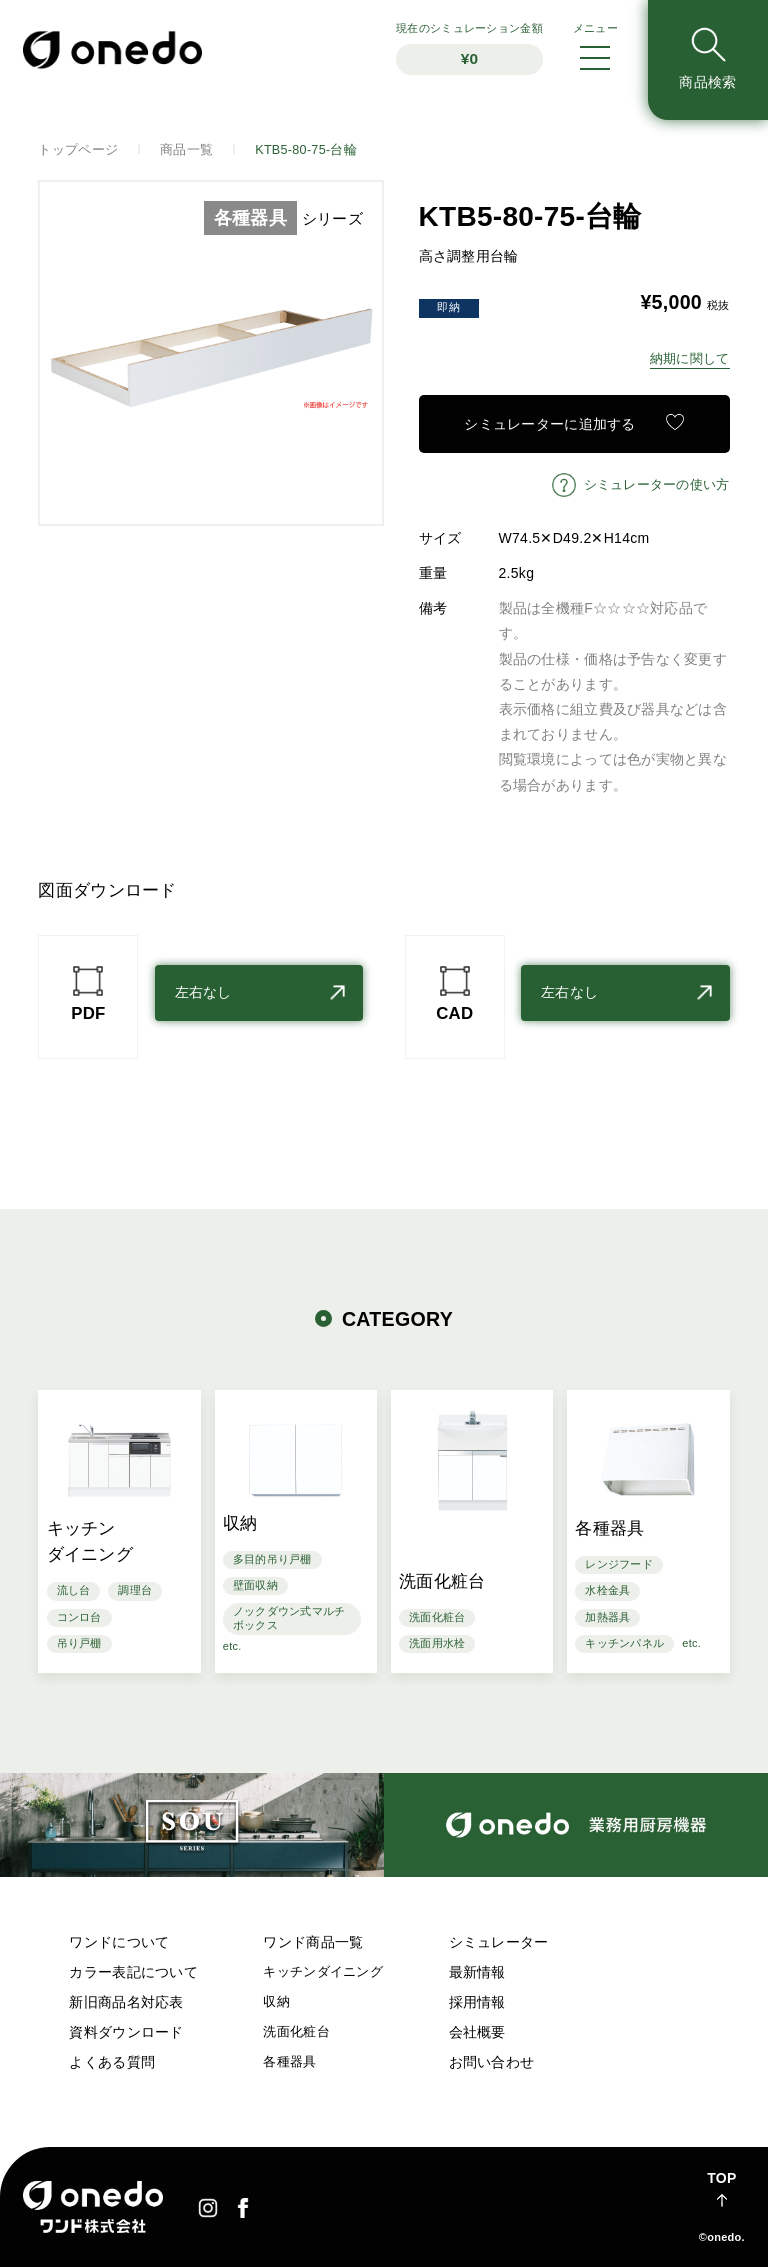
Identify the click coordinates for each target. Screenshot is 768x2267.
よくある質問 (112, 2062)
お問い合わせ (492, 2062)
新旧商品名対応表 (126, 2002)
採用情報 (477, 2002)
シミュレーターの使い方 (657, 485)
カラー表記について (133, 1972)
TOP (721, 2178)
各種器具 (289, 2062)
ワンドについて (119, 1942)
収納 (276, 2002)
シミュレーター (499, 1942)
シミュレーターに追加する (549, 424)
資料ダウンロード (126, 2032)
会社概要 (477, 2032)
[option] (211, 353)
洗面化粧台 (296, 2032)
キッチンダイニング (323, 1972)
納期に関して (690, 359)
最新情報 (477, 1972)
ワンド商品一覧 (313, 1942)
